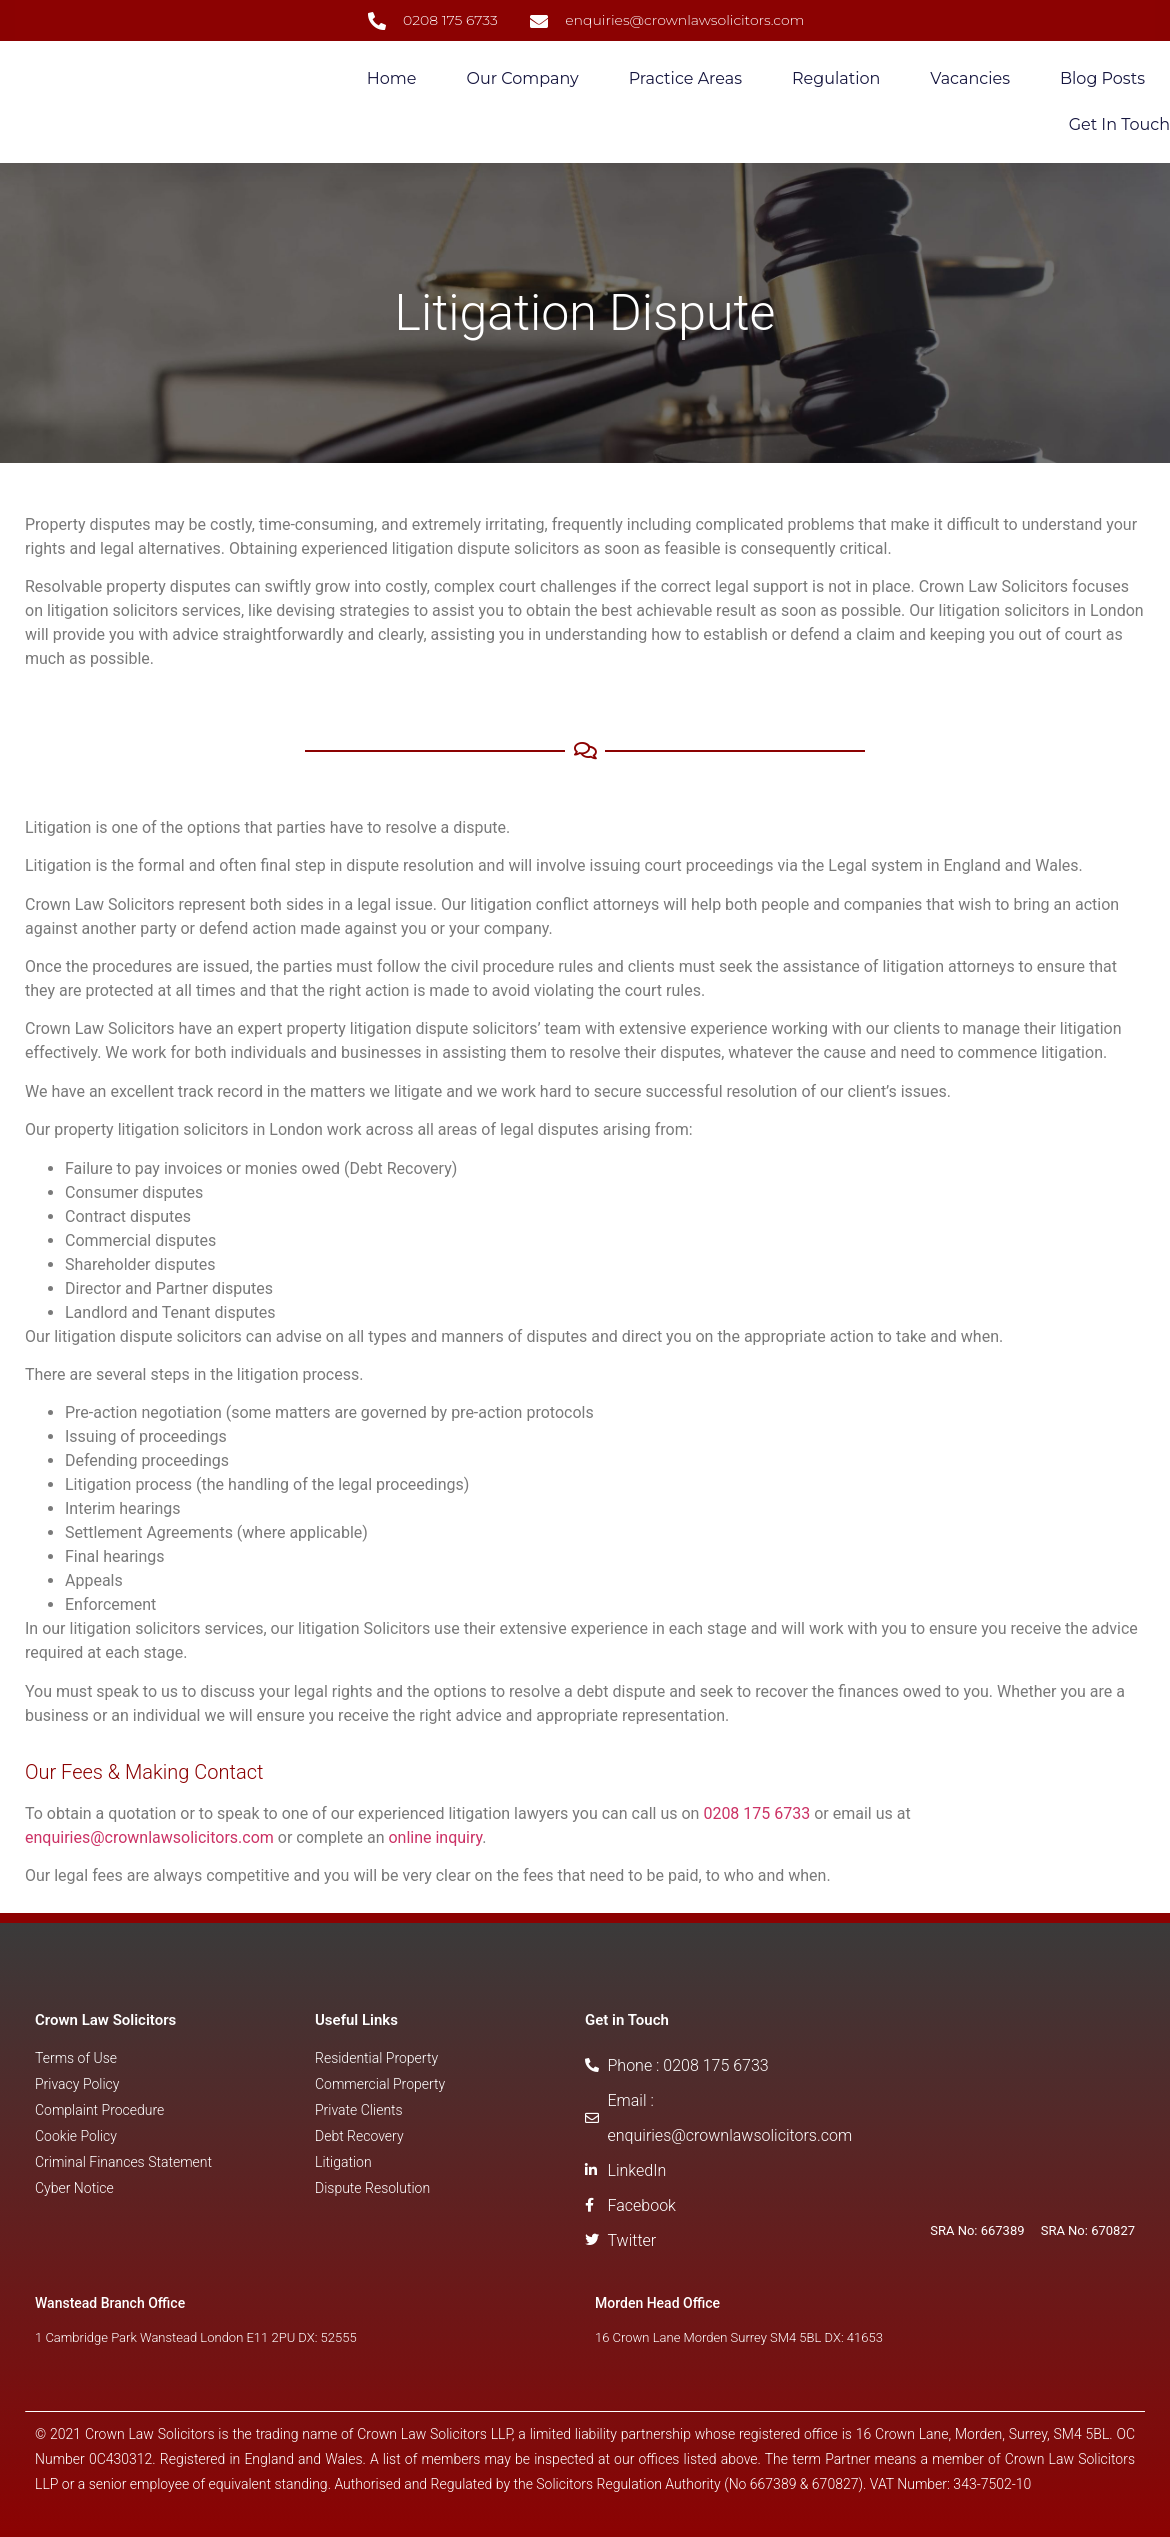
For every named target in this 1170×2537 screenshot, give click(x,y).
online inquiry (435, 1837)
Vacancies (970, 78)
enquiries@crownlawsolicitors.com (149, 1837)
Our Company (522, 78)
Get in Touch (1119, 124)
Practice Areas (685, 78)
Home (392, 78)
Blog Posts (1102, 78)
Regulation (836, 78)
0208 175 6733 (756, 1813)
